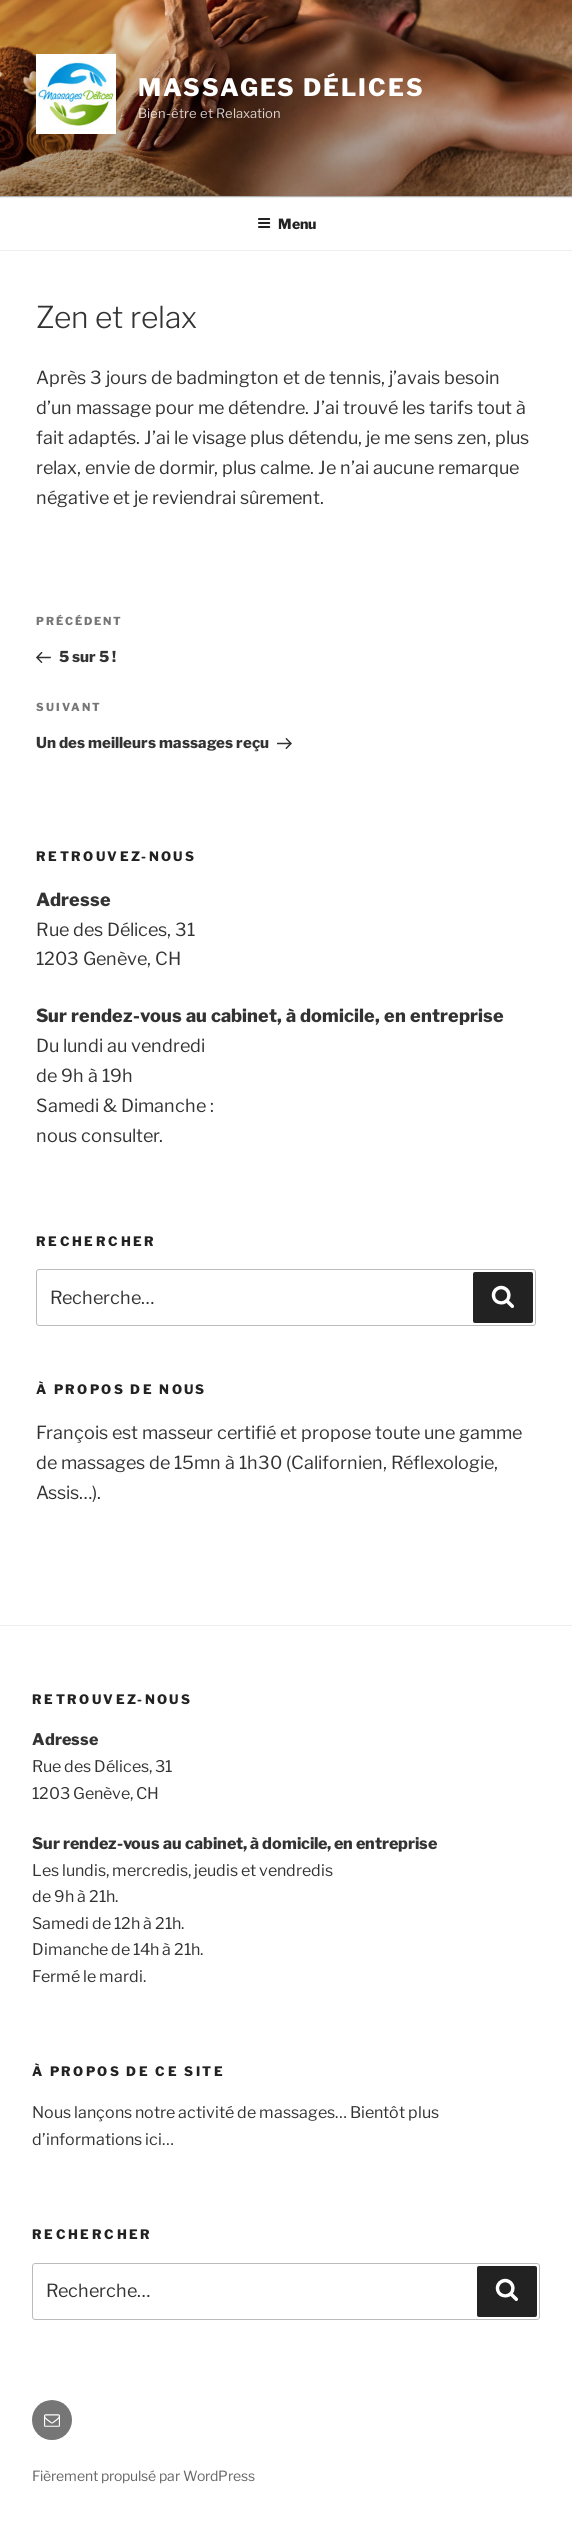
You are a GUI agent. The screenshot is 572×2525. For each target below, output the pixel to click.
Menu (286, 223)
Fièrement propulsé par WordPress (143, 2475)
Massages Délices (281, 87)
